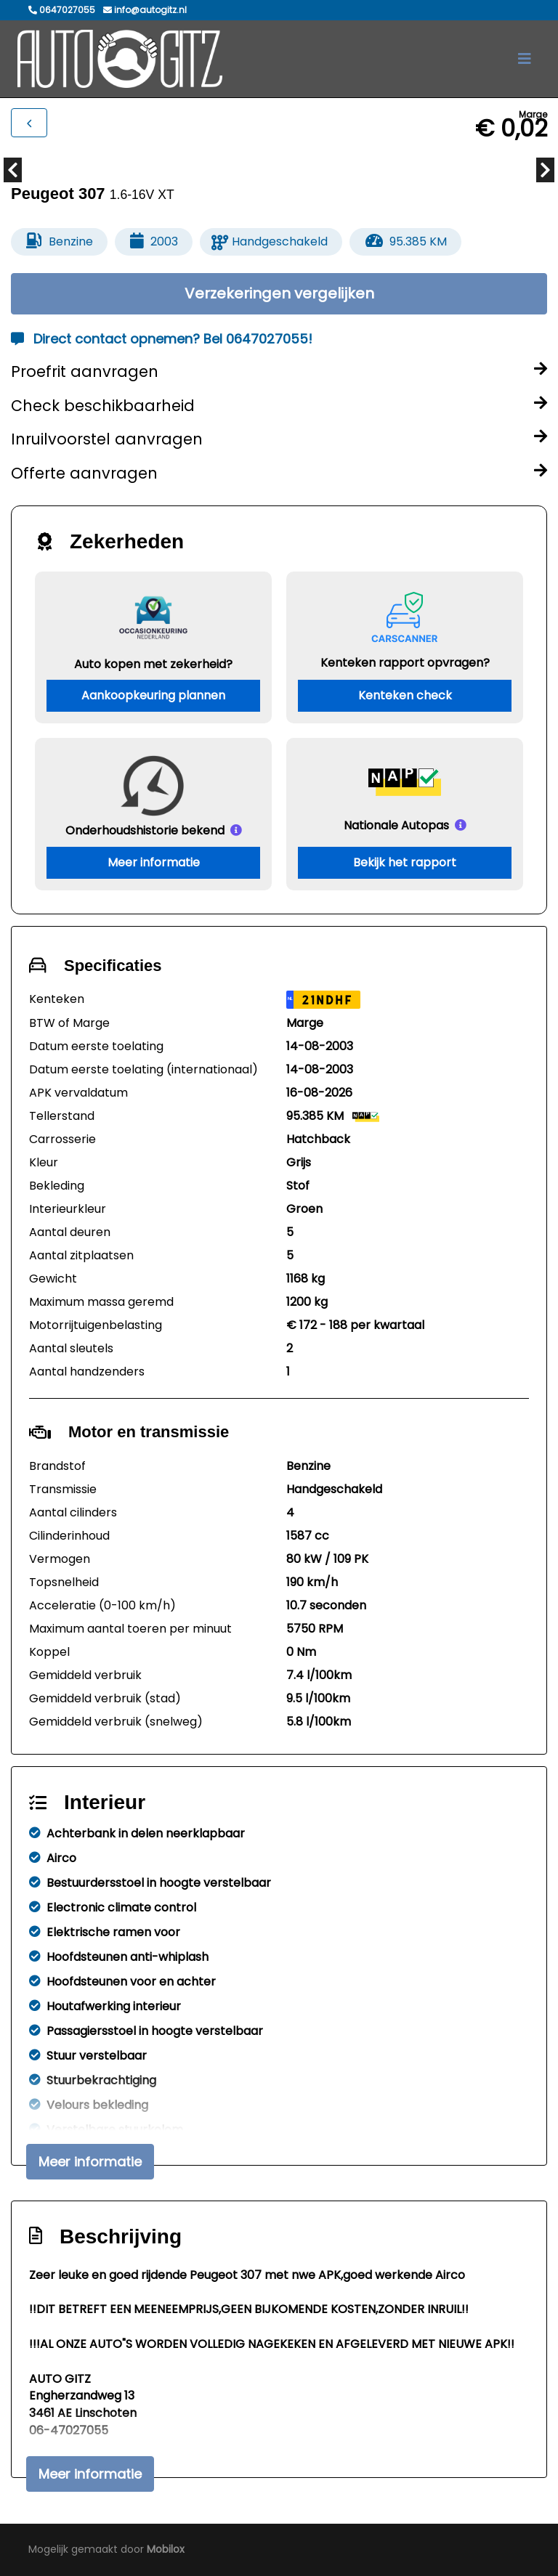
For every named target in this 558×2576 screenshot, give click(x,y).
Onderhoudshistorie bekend (145, 830)
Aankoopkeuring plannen (153, 695)
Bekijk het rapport (404, 862)
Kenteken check (405, 695)
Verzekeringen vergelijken (279, 293)
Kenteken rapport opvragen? (405, 662)
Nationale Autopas (396, 825)
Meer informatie (154, 862)
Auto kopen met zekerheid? (153, 663)
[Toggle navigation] (525, 59)
